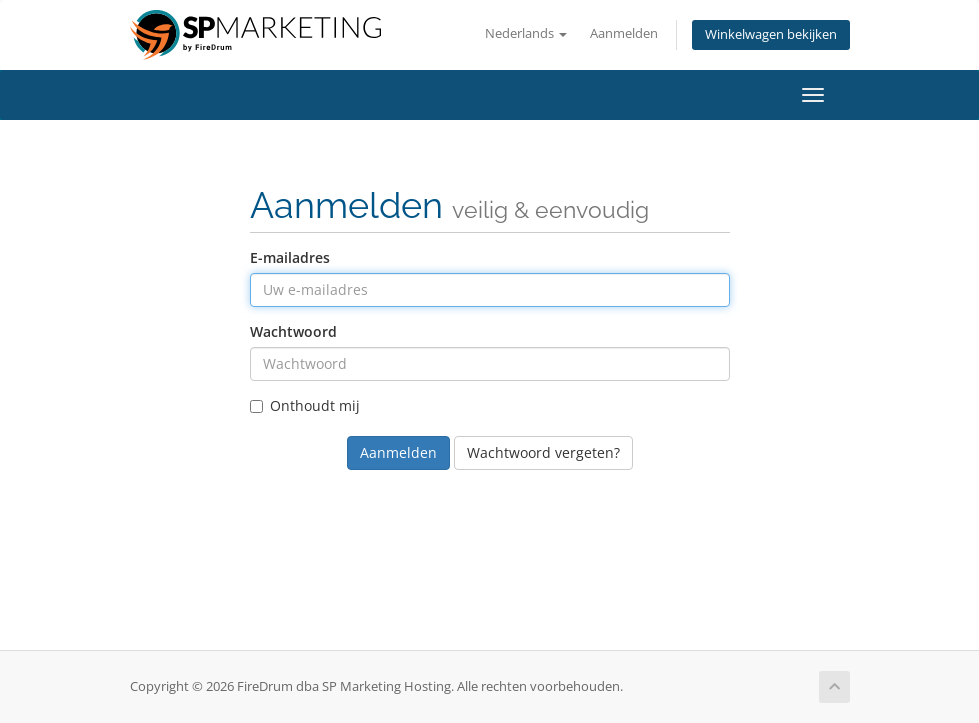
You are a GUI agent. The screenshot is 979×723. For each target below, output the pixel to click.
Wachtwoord (293, 331)
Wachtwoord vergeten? (543, 452)
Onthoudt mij (305, 405)
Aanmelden (624, 33)
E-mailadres (290, 257)
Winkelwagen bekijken (771, 34)
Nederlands (526, 33)
